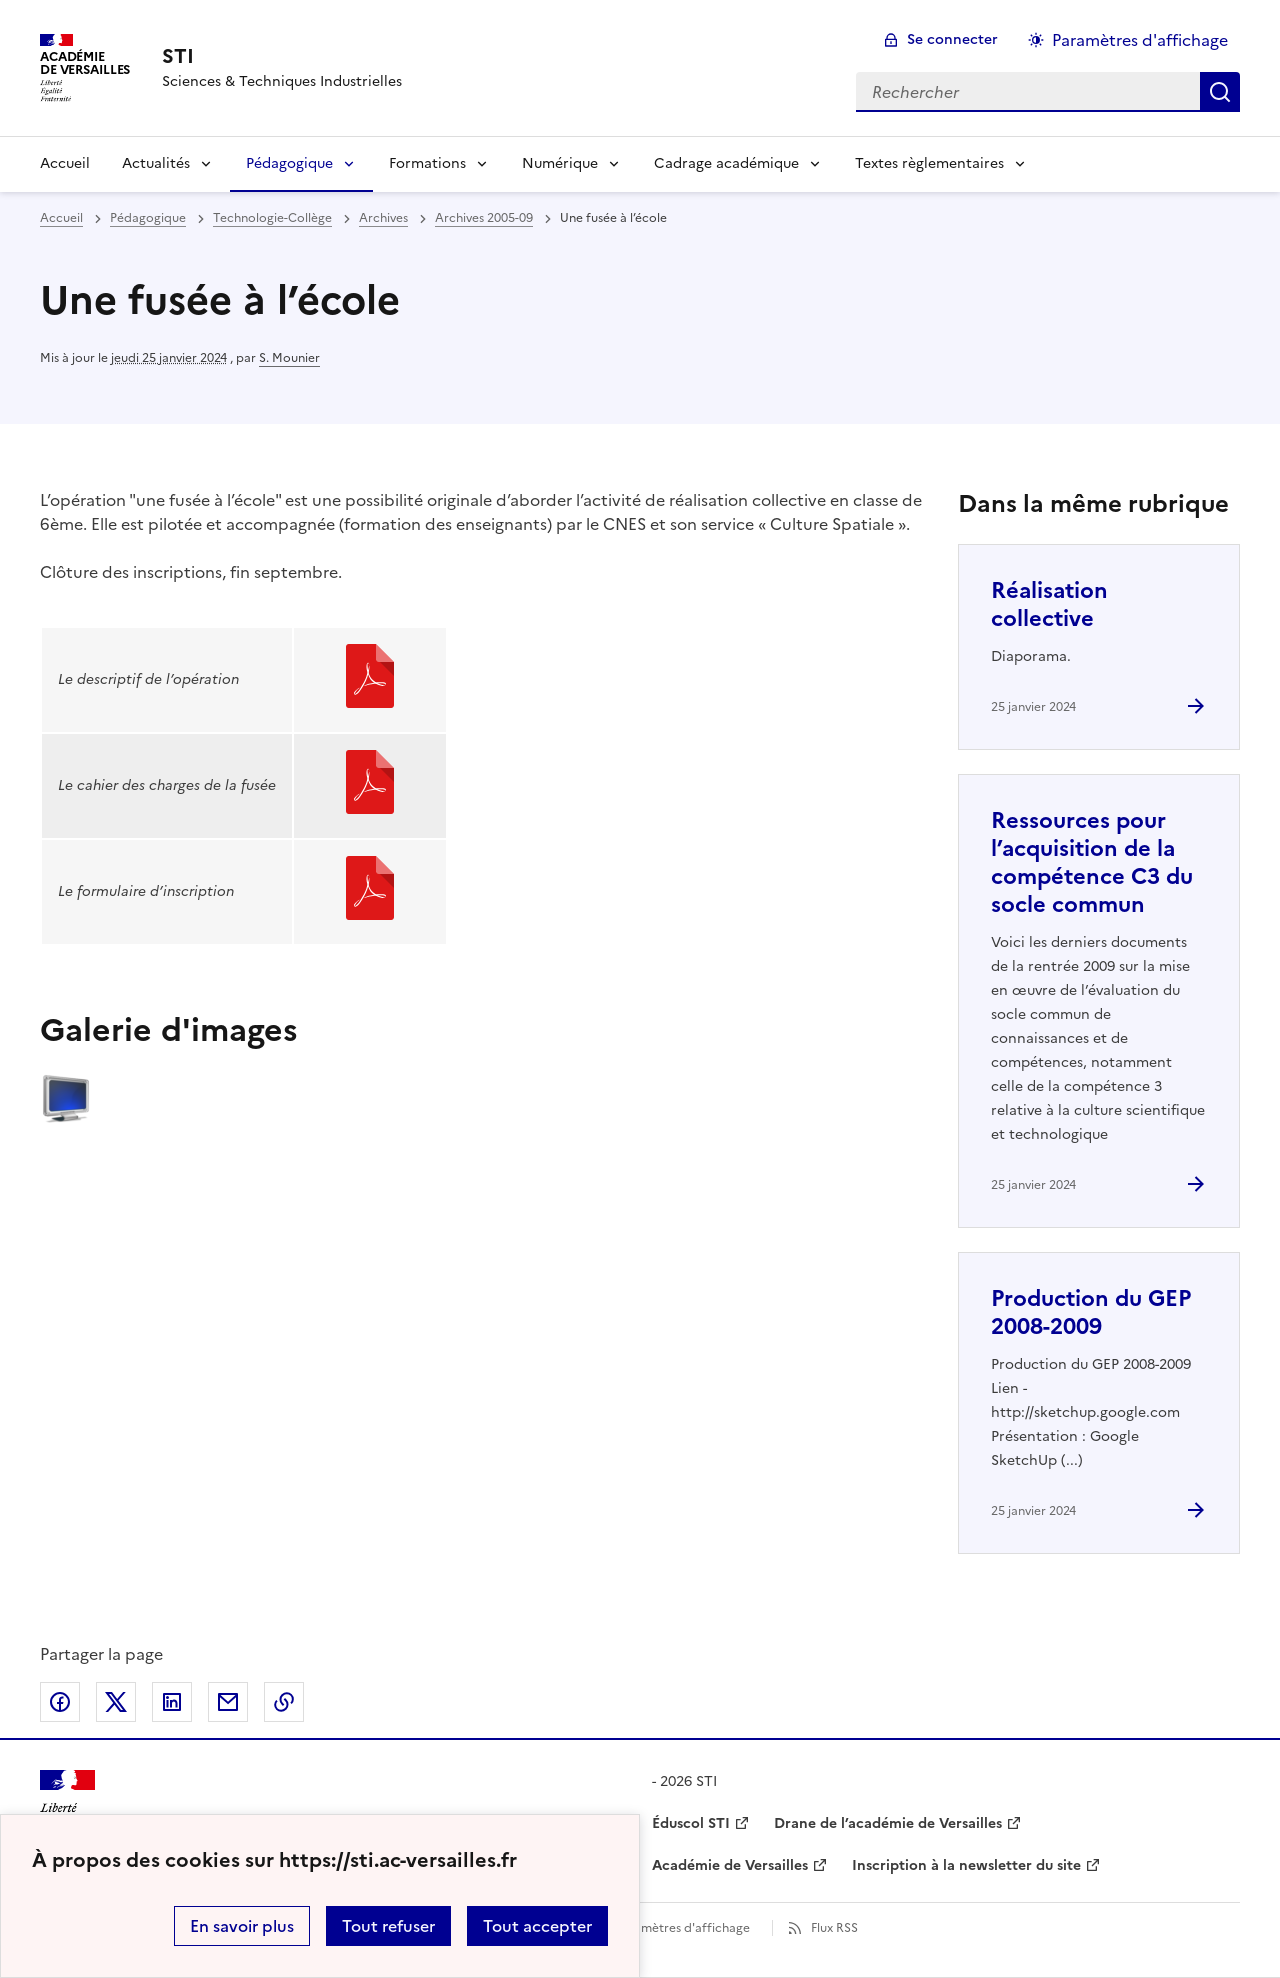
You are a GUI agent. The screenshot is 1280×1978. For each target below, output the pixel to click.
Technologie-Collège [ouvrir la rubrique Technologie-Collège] (272, 218)
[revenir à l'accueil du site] (282, 56)
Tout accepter (537, 1926)
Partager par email (228, 1702)
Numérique (560, 163)
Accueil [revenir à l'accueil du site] (61, 218)
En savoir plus (242, 1926)
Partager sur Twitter (116, 1702)
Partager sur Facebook (60, 1702)
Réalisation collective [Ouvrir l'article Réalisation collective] (1049, 604)
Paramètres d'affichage (682, 1928)
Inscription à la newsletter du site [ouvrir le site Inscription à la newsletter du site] (966, 1865)
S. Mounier (289, 358)
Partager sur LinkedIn (172, 1702)
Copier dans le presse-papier (284, 1702)
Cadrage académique (726, 163)
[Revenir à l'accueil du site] (67, 1805)
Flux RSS (834, 1928)
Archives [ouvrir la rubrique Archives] (383, 218)
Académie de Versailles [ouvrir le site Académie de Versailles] (730, 1865)
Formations (427, 163)
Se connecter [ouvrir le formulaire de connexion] (952, 39)
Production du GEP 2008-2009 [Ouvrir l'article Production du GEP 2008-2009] (1091, 1312)
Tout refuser (388, 1926)
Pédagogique (289, 163)
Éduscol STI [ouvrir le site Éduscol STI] (691, 1823)
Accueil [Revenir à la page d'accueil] (65, 163)
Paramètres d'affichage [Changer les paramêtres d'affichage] (1140, 40)
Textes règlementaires (929, 163)
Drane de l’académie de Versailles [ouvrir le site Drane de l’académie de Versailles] (888, 1823)
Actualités (156, 163)
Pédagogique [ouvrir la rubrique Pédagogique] (148, 218)
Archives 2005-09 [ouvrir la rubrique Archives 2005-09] (484, 218)
